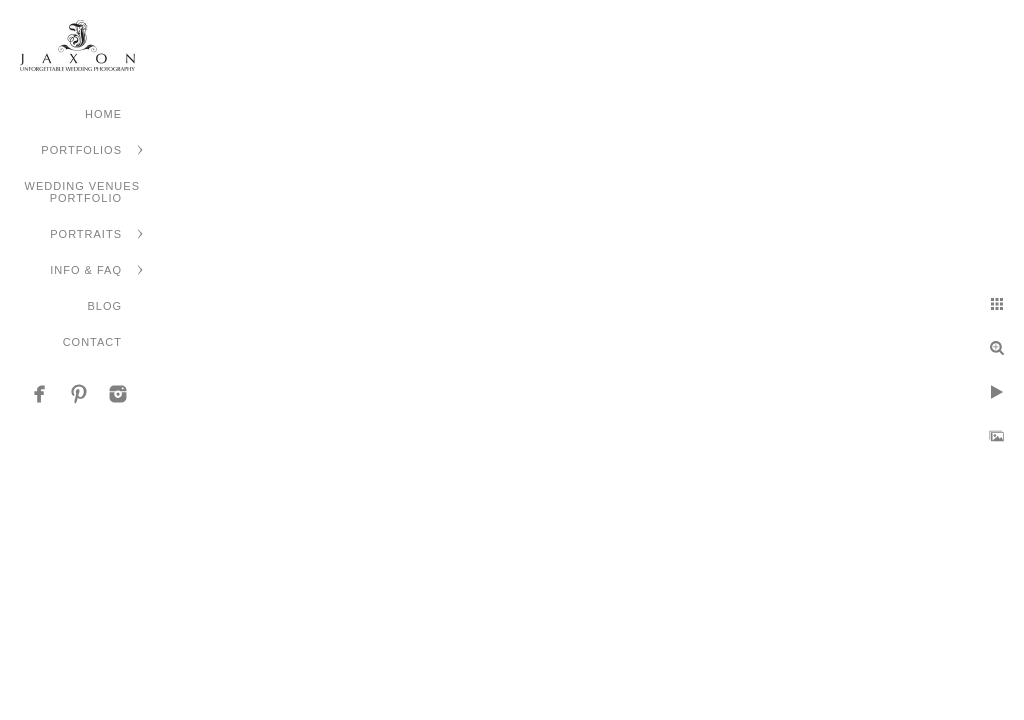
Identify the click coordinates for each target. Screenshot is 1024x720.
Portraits (86, 234)
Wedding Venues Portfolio (82, 192)
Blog (104, 306)
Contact (92, 342)
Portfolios (81, 150)
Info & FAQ (86, 270)
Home (103, 114)
